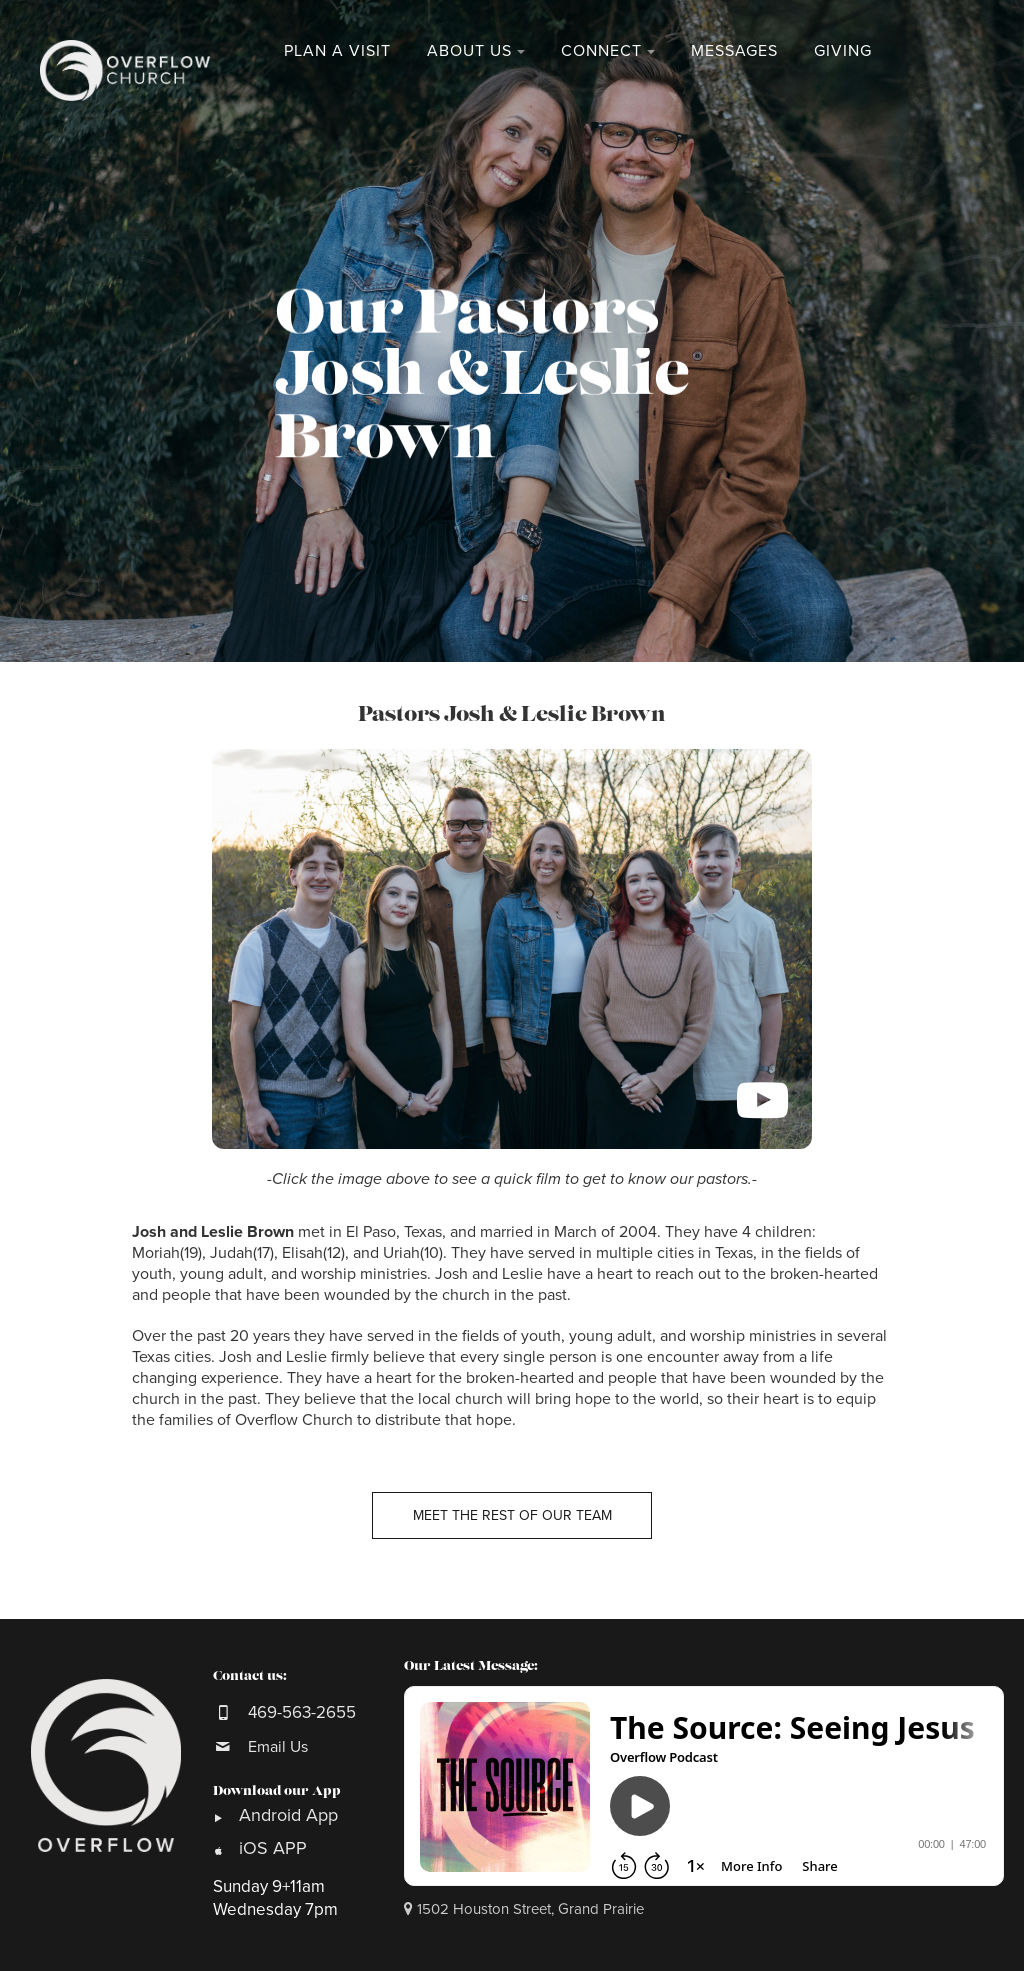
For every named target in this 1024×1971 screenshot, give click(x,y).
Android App (291, 1815)
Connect (601, 51)
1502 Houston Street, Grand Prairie (524, 1909)
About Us (469, 51)
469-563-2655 (302, 1712)
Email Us (278, 1747)
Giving (843, 51)
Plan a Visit (337, 51)
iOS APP (273, 1848)
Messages (734, 51)
